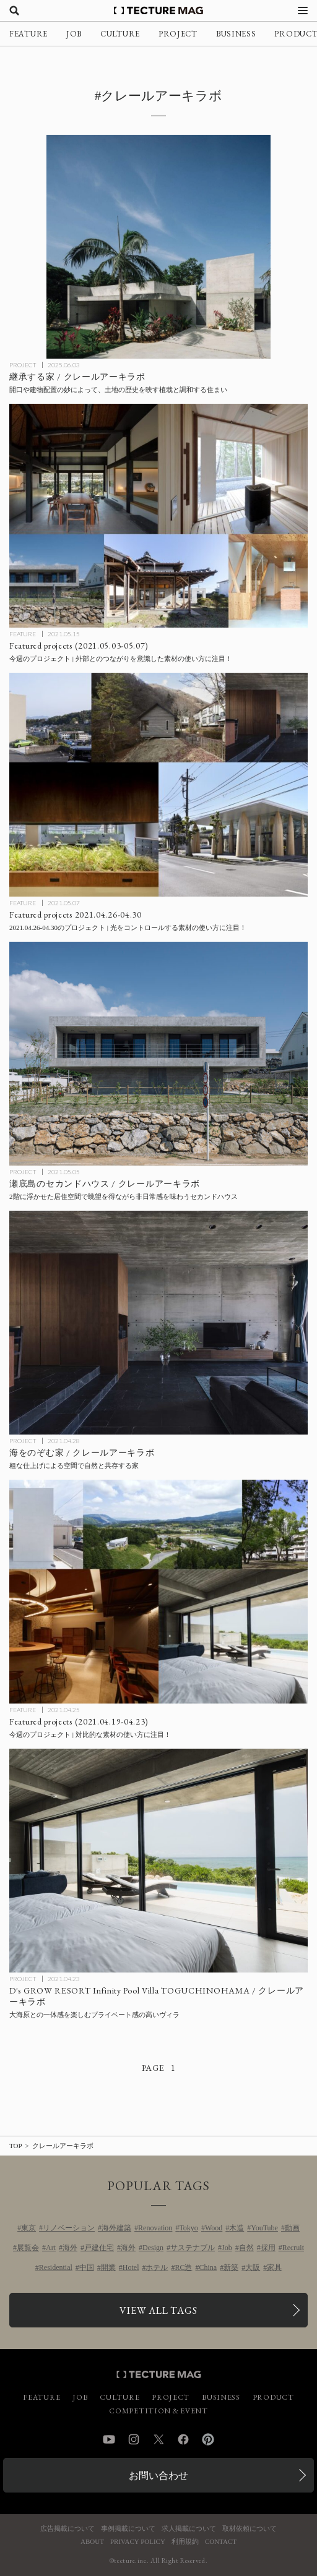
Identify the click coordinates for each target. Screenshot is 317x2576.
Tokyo (188, 2228)
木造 (236, 2228)
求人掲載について (189, 2528)
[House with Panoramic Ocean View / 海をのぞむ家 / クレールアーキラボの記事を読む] (158, 1323)
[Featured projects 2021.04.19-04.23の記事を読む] (158, 1592)
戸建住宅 (99, 2247)
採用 (268, 2247)
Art (51, 2247)
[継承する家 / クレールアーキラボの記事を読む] (158, 247)
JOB (74, 33)
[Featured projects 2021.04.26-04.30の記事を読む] (158, 785)
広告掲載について (67, 2528)
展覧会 (28, 2247)
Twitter (158, 2439)
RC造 (183, 2267)
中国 (86, 2267)
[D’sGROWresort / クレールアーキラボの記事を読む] (158, 1861)
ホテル (156, 2267)
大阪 (252, 2267)
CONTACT (221, 2541)
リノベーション (69, 2228)
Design (152, 2247)
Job (227, 2247)
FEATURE (28, 33)
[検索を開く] (14, 10)
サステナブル (192, 2247)
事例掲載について (128, 2528)
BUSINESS (236, 33)
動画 (292, 2228)
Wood (213, 2228)
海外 (70, 2247)
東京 (28, 2228)
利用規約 (185, 2541)
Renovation (155, 2228)
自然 (246, 2247)
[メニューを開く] (303, 10)
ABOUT (92, 2541)
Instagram (134, 2439)
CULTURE (120, 33)
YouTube (264, 2228)
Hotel (131, 2267)
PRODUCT (273, 2397)
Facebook (183, 2439)
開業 (108, 2267)
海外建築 (116, 2228)
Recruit (293, 2247)
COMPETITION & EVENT (158, 2411)
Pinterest (208, 2439)
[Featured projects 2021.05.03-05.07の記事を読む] (158, 516)
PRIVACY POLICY (137, 2541)
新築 (231, 2267)
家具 (274, 2267)
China (208, 2267)
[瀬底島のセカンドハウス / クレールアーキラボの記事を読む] (158, 1054)
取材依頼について (249, 2528)
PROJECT (178, 33)
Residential (55, 2267)
